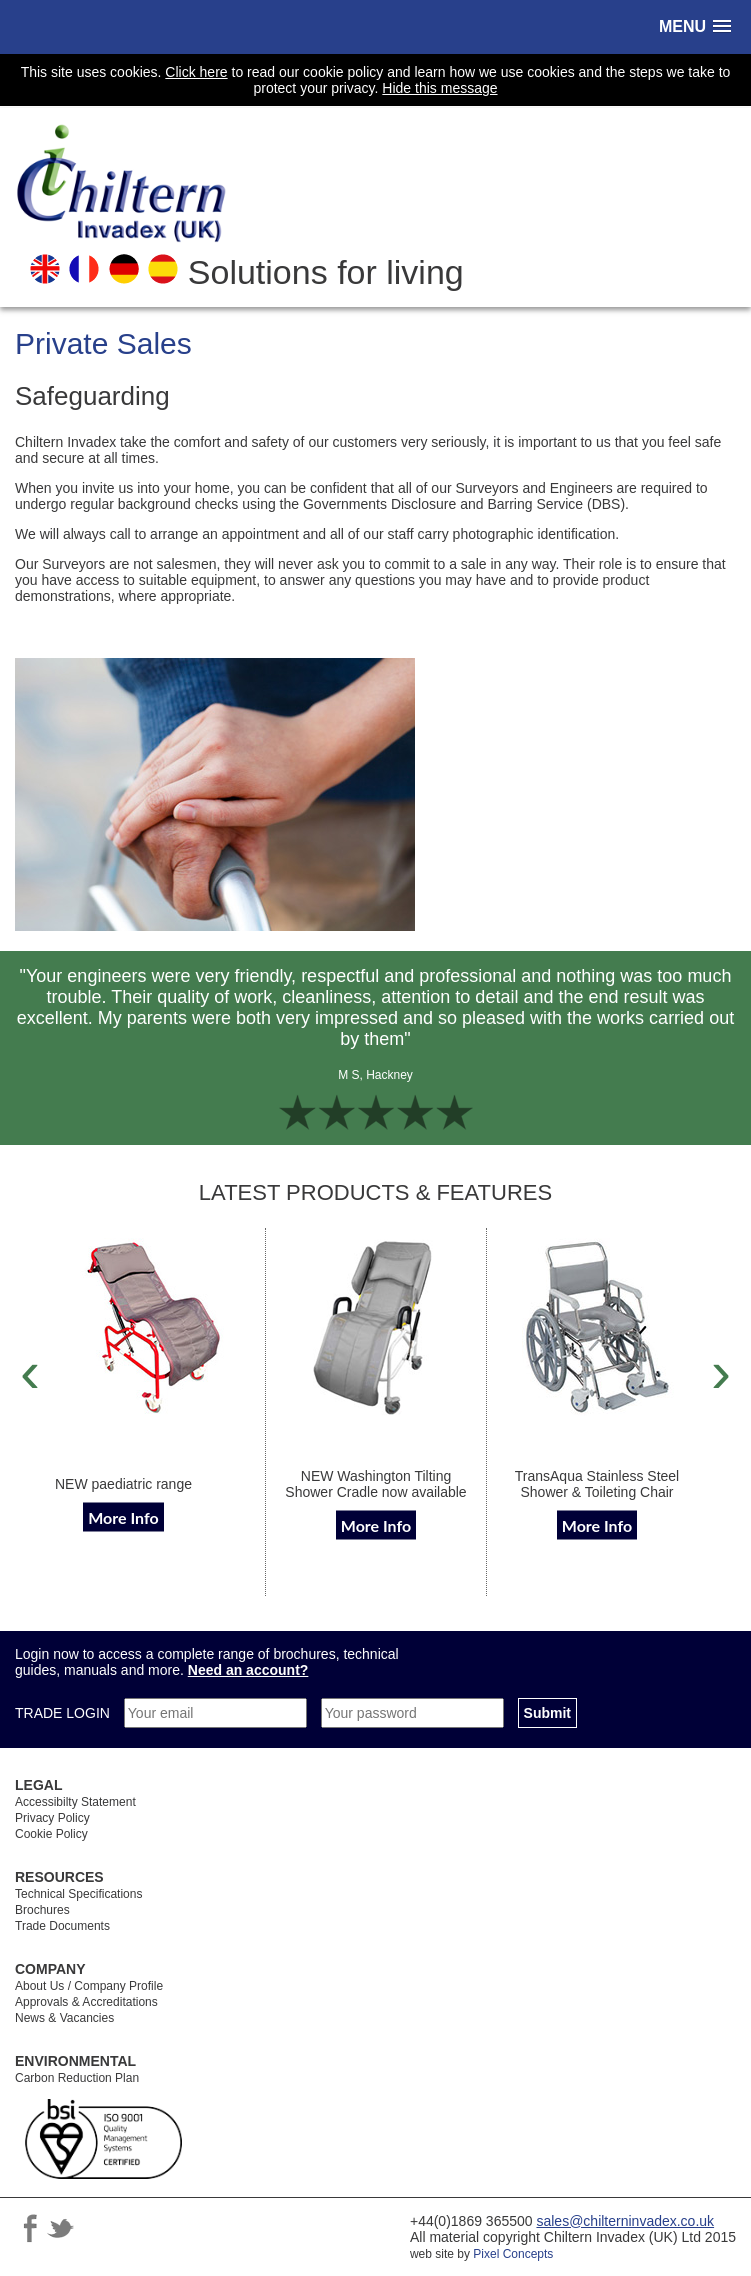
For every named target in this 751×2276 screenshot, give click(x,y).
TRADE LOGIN (64, 1713)
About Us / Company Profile (89, 1986)
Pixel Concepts (513, 2254)
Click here (196, 72)
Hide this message (439, 88)
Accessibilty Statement (75, 1802)
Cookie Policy (51, 1834)
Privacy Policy (52, 1818)
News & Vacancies (64, 2018)
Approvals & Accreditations (86, 2002)
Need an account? (248, 1670)
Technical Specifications (78, 1894)
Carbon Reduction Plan (77, 2078)
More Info (123, 1516)
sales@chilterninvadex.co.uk (625, 2221)
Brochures (42, 1910)
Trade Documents (62, 1926)
